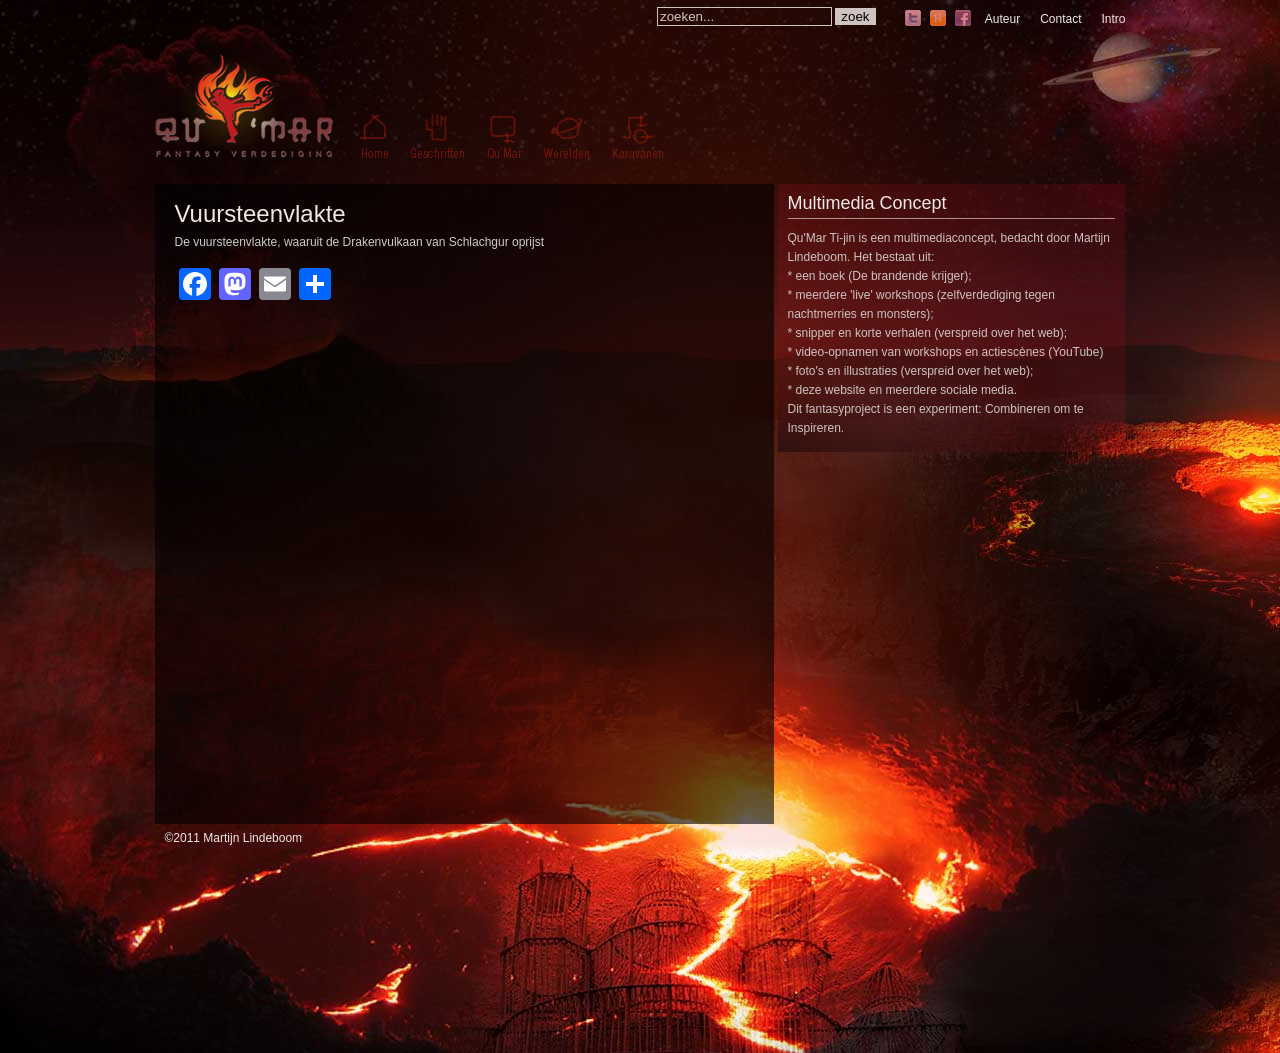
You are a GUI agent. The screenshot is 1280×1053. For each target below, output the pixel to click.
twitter (913, 19)
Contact (1060, 19)
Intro (1113, 19)
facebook (963, 19)
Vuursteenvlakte (260, 213)
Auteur (1002, 19)
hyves (938, 19)
